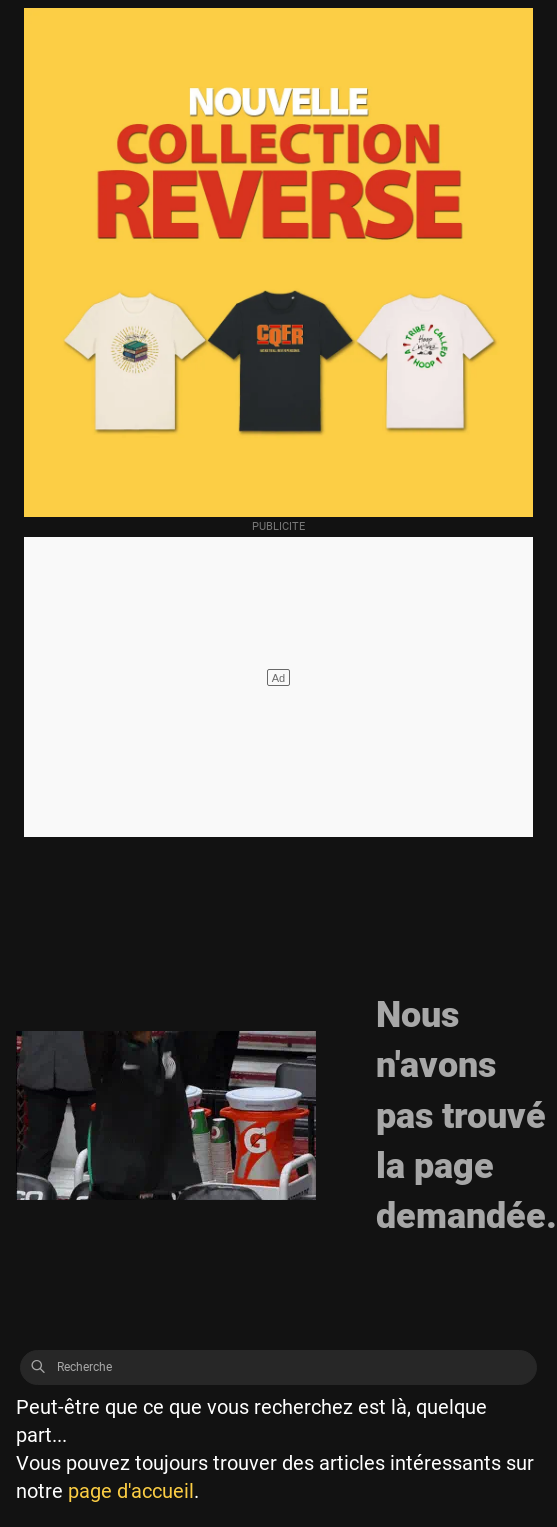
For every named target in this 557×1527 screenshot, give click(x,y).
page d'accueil (131, 1491)
